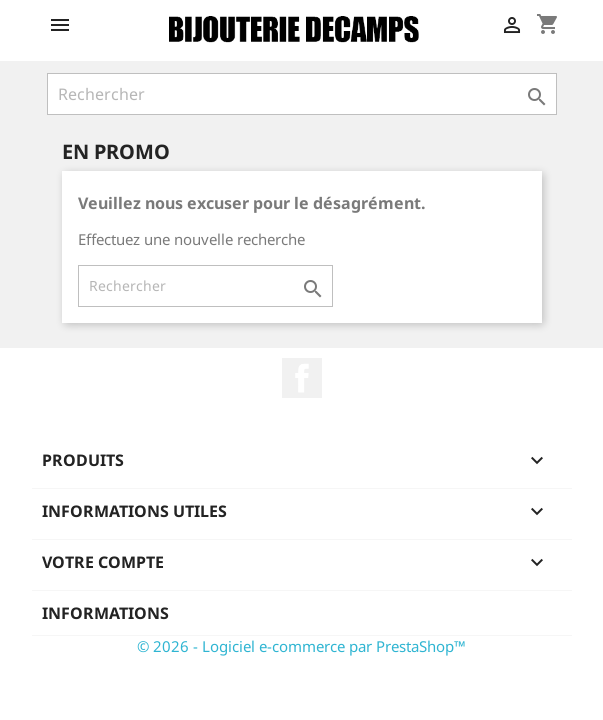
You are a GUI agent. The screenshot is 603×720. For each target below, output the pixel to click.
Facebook (302, 378)
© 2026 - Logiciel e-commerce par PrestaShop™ (301, 646)
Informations (105, 613)
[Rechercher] (302, 94)
